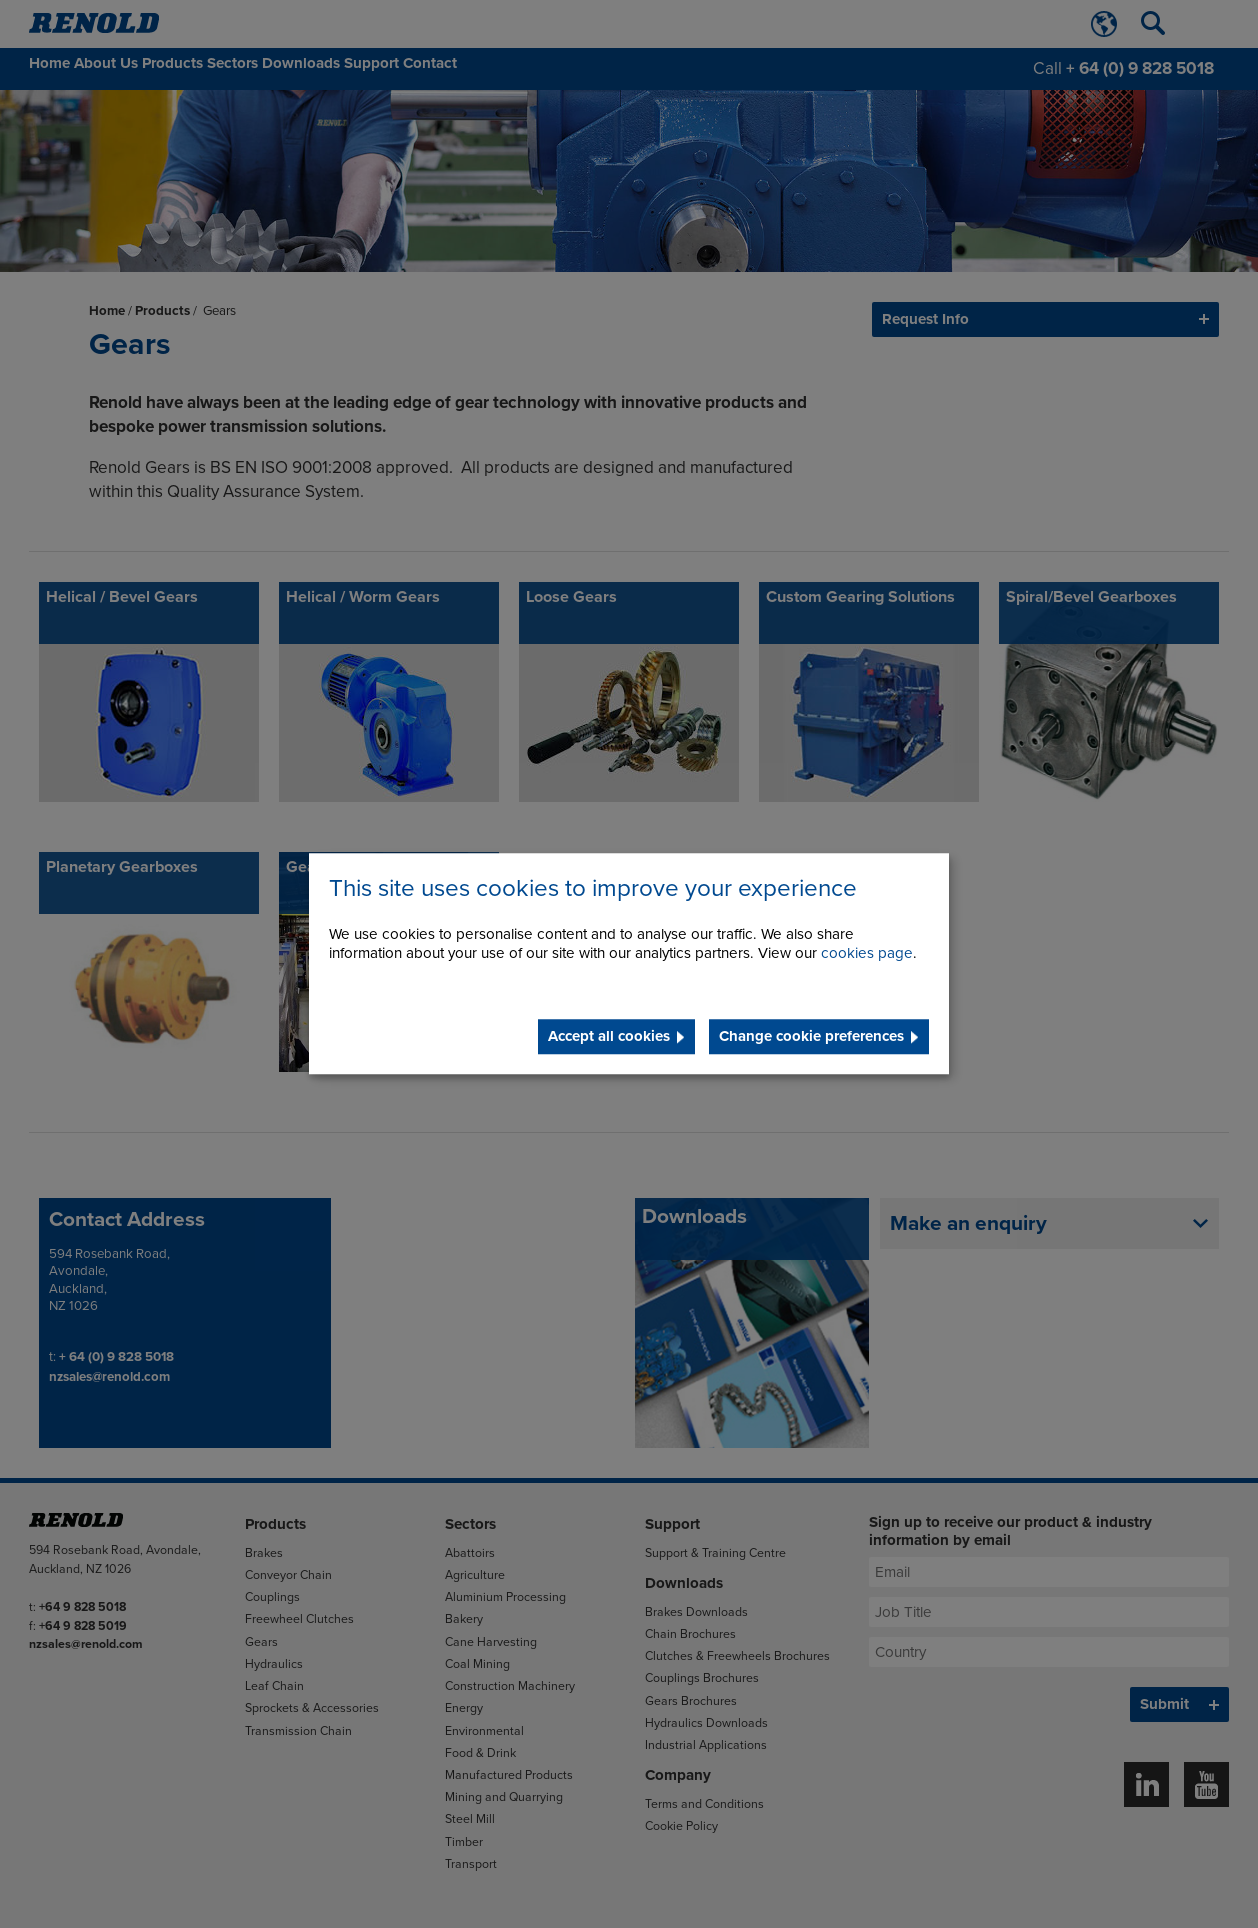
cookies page (867, 954)
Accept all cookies (609, 1037)
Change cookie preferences (811, 1037)
